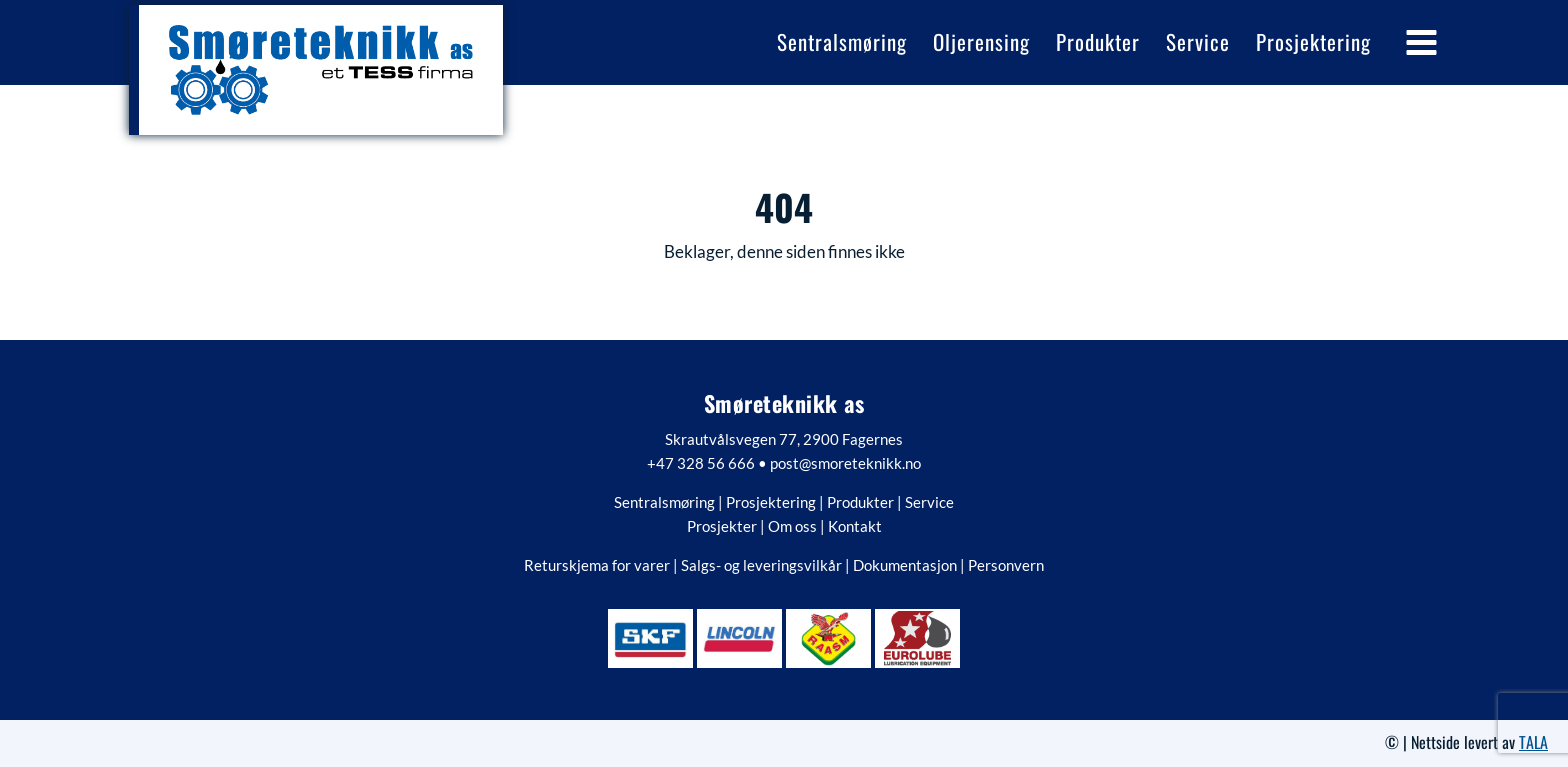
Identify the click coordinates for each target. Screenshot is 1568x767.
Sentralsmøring (664, 502)
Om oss (792, 526)
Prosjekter (722, 526)
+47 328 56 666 (701, 463)
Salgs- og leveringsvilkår (761, 565)
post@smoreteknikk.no (845, 463)
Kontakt (855, 526)
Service (929, 502)
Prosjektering (771, 502)
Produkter (860, 502)
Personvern (1006, 565)
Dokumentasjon (905, 565)
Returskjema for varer (597, 565)
